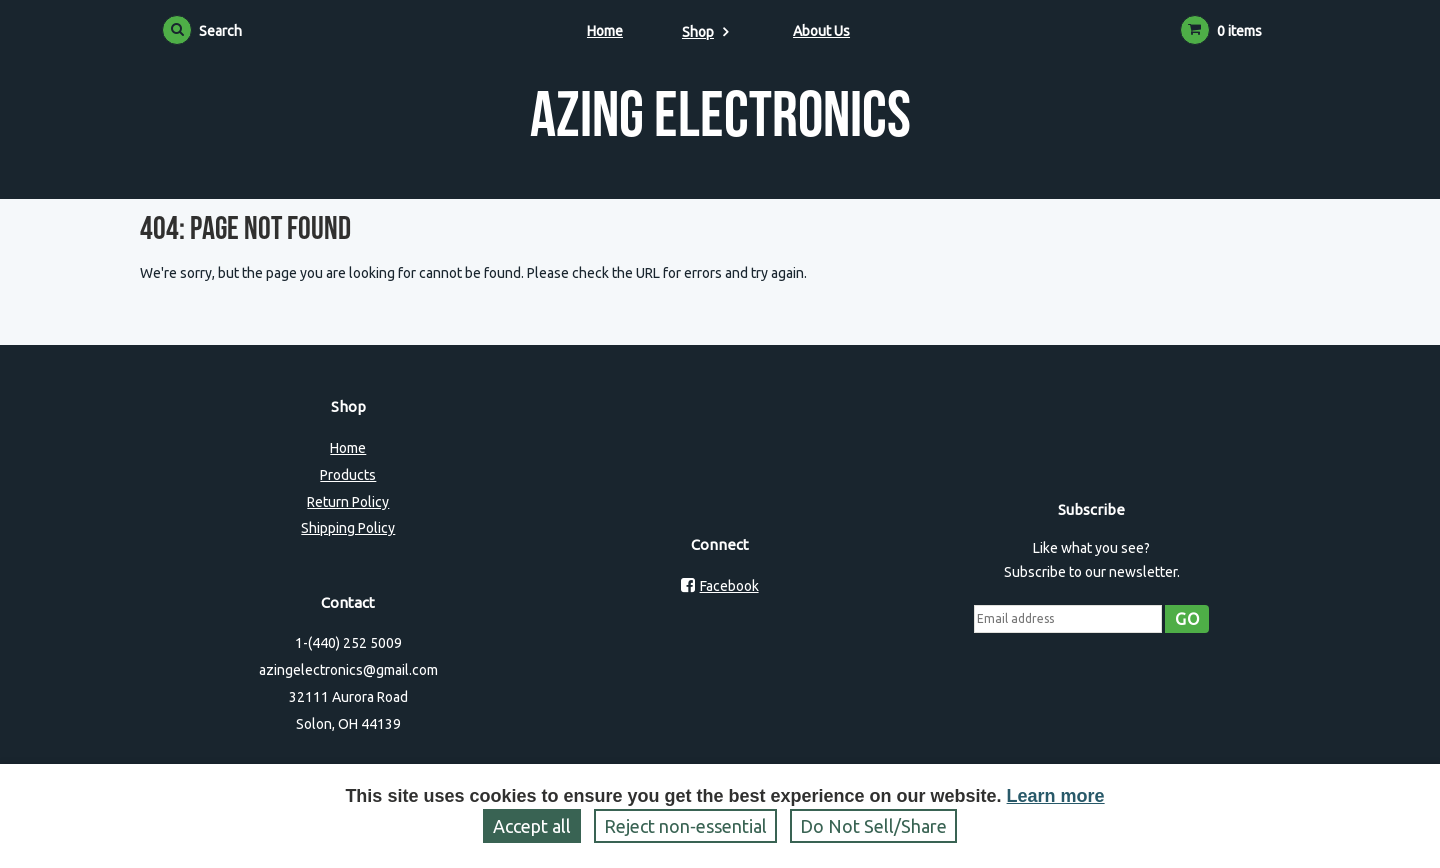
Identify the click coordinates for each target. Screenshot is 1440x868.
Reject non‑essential (685, 826)
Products (348, 475)
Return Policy (348, 502)
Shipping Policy (348, 528)
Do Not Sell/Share (873, 826)
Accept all (532, 826)
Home (605, 31)
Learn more (1056, 796)
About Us (821, 31)
